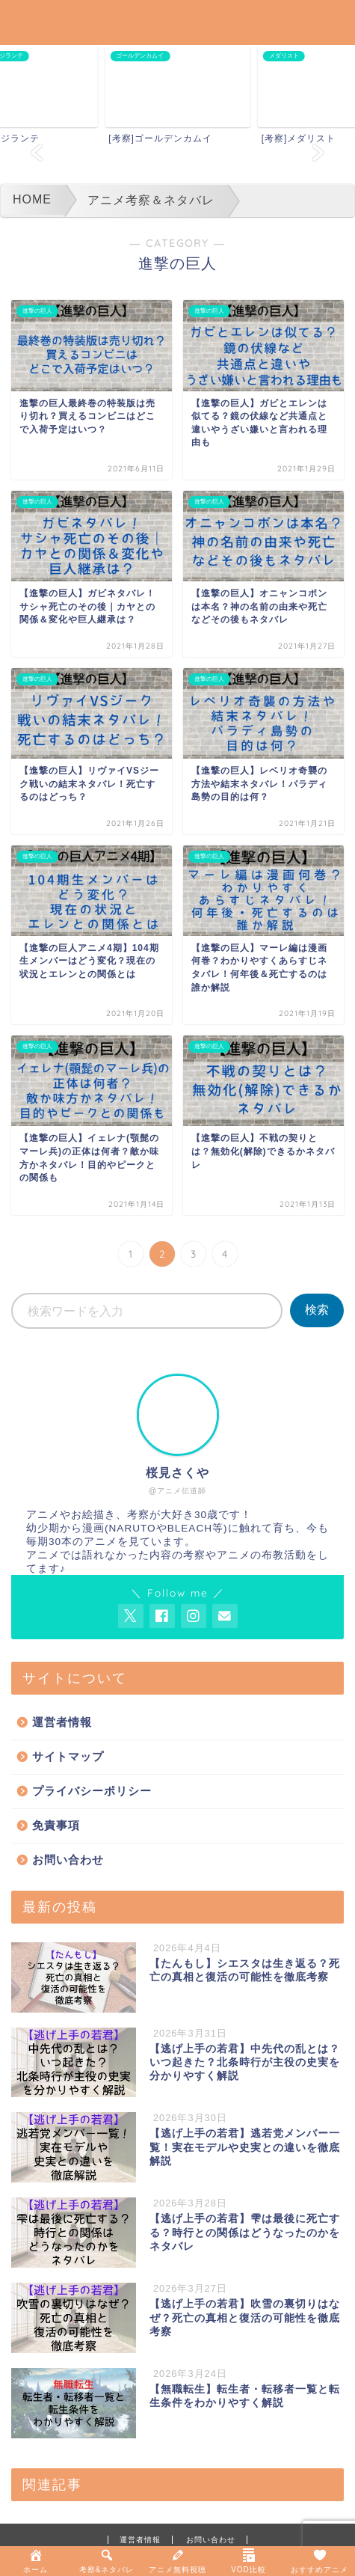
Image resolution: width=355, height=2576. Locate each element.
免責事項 (56, 1825)
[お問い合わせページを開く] (225, 1616)
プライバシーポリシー (92, 1790)
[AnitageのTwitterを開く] (130, 1616)
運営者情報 (62, 1722)
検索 (317, 1309)
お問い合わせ (68, 1859)
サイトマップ (68, 1756)
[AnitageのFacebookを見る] (162, 1616)
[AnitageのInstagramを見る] (193, 1616)
